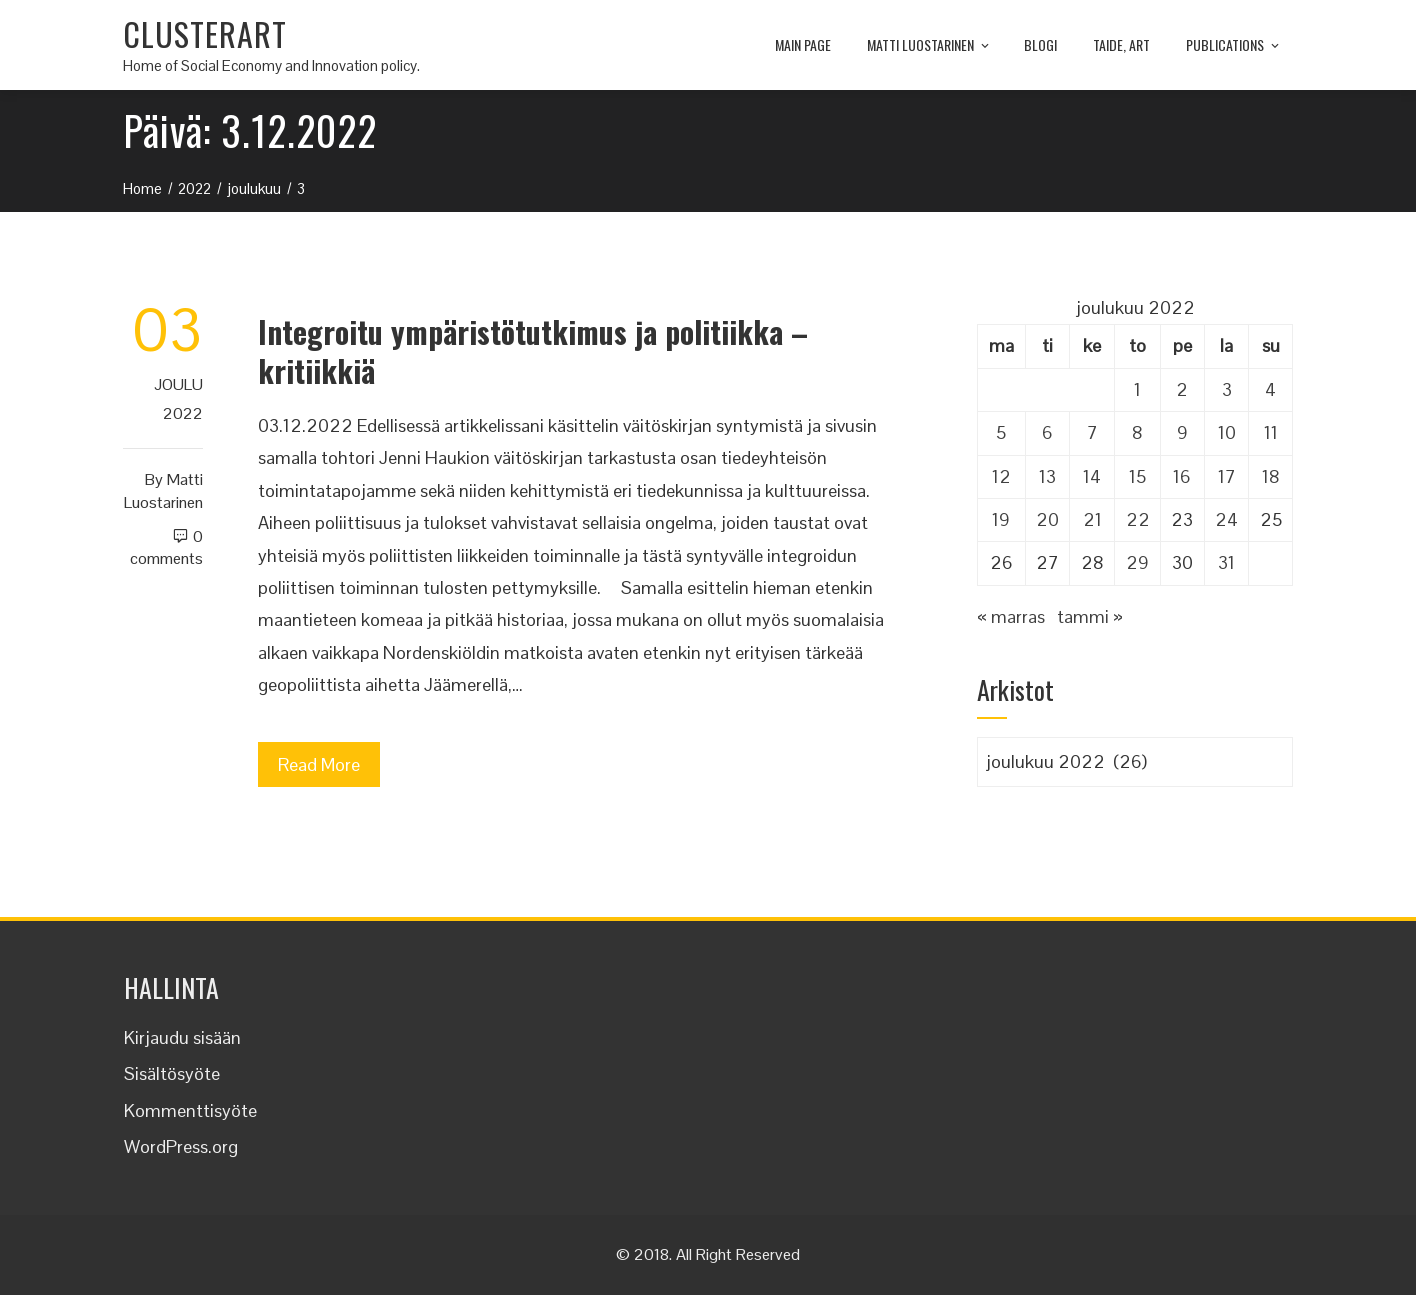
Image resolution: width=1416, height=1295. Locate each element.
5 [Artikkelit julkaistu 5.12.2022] (1001, 432)
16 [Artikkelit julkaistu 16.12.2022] (1182, 476)
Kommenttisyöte (190, 1110)
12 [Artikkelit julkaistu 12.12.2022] (1001, 476)
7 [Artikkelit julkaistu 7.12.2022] (1092, 432)
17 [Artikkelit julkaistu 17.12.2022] (1227, 476)
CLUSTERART (205, 33)
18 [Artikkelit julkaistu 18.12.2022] (1271, 476)
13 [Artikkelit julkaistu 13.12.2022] (1047, 476)
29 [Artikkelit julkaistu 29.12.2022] (1137, 562)
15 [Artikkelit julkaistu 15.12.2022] (1137, 476)
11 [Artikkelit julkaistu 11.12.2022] (1271, 432)
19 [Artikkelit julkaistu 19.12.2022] (1001, 519)
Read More (319, 764)
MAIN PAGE (803, 44)
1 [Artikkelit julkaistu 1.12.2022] (1137, 389)
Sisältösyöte (172, 1073)
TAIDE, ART (1121, 44)
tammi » (1090, 616)
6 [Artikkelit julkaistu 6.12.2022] (1047, 432)
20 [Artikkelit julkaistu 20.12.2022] (1047, 519)
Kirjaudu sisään (182, 1037)
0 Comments (166, 548)
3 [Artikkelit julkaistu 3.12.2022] (1227, 389)
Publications (1234, 46)
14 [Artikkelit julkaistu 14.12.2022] (1092, 476)
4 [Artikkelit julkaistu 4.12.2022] (1270, 389)
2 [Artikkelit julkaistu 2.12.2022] (1182, 389)
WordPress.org (181, 1146)
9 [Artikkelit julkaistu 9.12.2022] (1182, 432)
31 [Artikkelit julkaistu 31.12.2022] (1226, 562)
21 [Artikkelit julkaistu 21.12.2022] (1092, 519)
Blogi (1040, 44)
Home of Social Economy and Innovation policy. (271, 65)
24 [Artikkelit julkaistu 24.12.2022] (1226, 519)
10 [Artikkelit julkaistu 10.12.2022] (1227, 432)
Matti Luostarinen (929, 46)
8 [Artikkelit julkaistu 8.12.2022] (1137, 432)
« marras (1011, 616)
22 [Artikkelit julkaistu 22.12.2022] (1138, 519)
